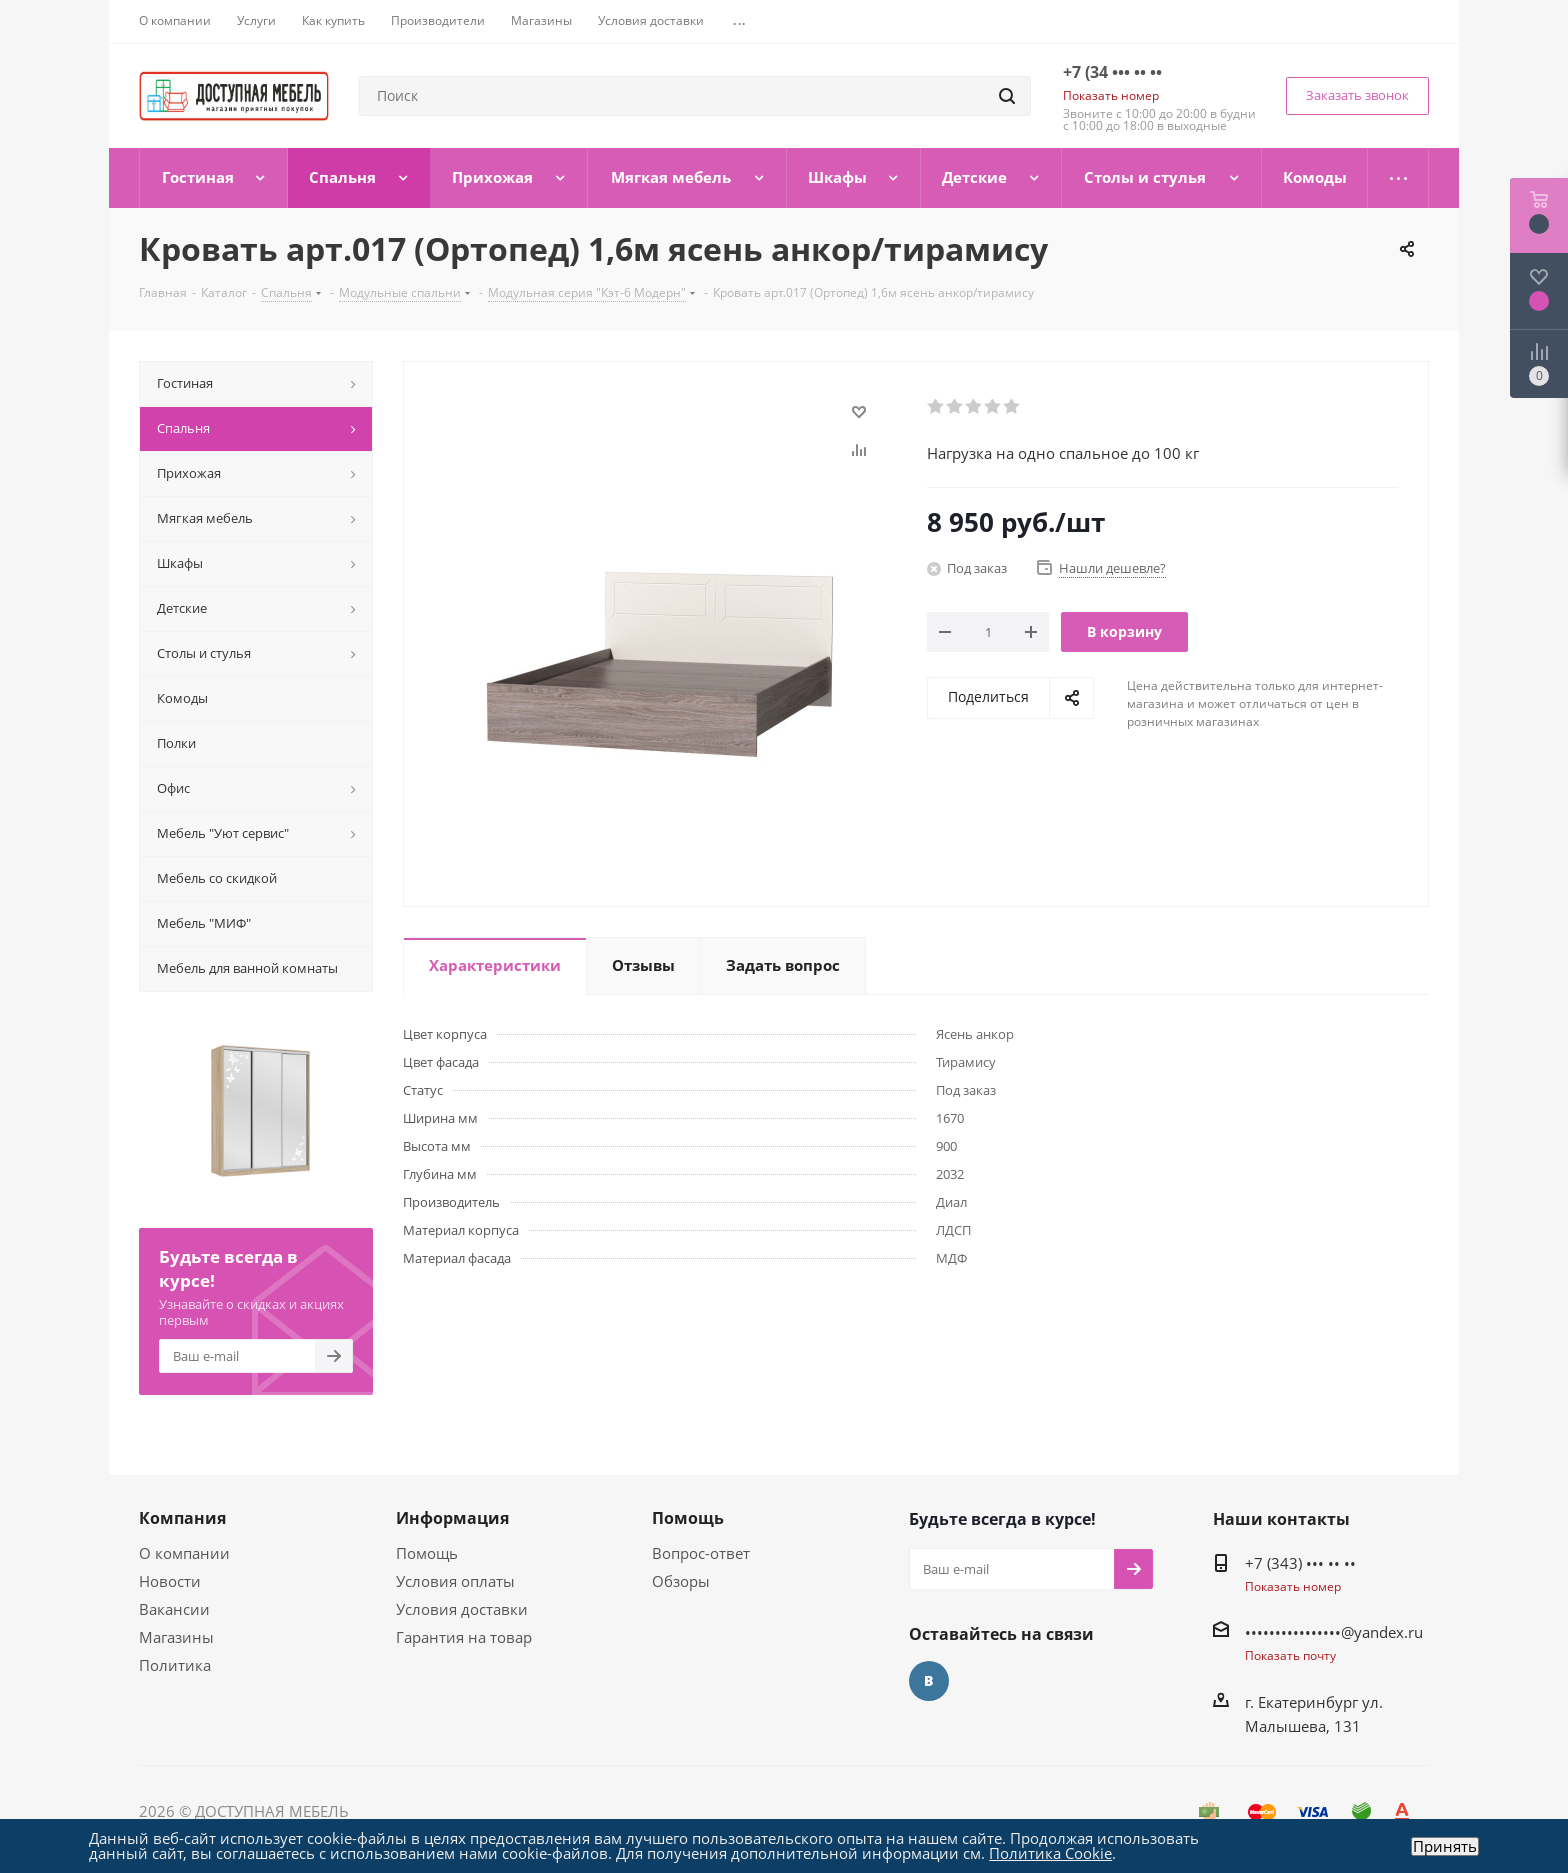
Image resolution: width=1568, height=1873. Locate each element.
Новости (170, 1581)
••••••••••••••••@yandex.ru (1334, 1632)
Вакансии (174, 1609)
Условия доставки (462, 1609)
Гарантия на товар (464, 1637)
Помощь (427, 1553)
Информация (452, 1518)
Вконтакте (929, 1681)
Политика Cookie (1050, 1853)
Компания (182, 1518)
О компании (184, 1553)
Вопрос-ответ (701, 1553)
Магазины (176, 1637)
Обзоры (681, 1581)
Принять (1445, 1846)
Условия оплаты (455, 1581)
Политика (175, 1665)
